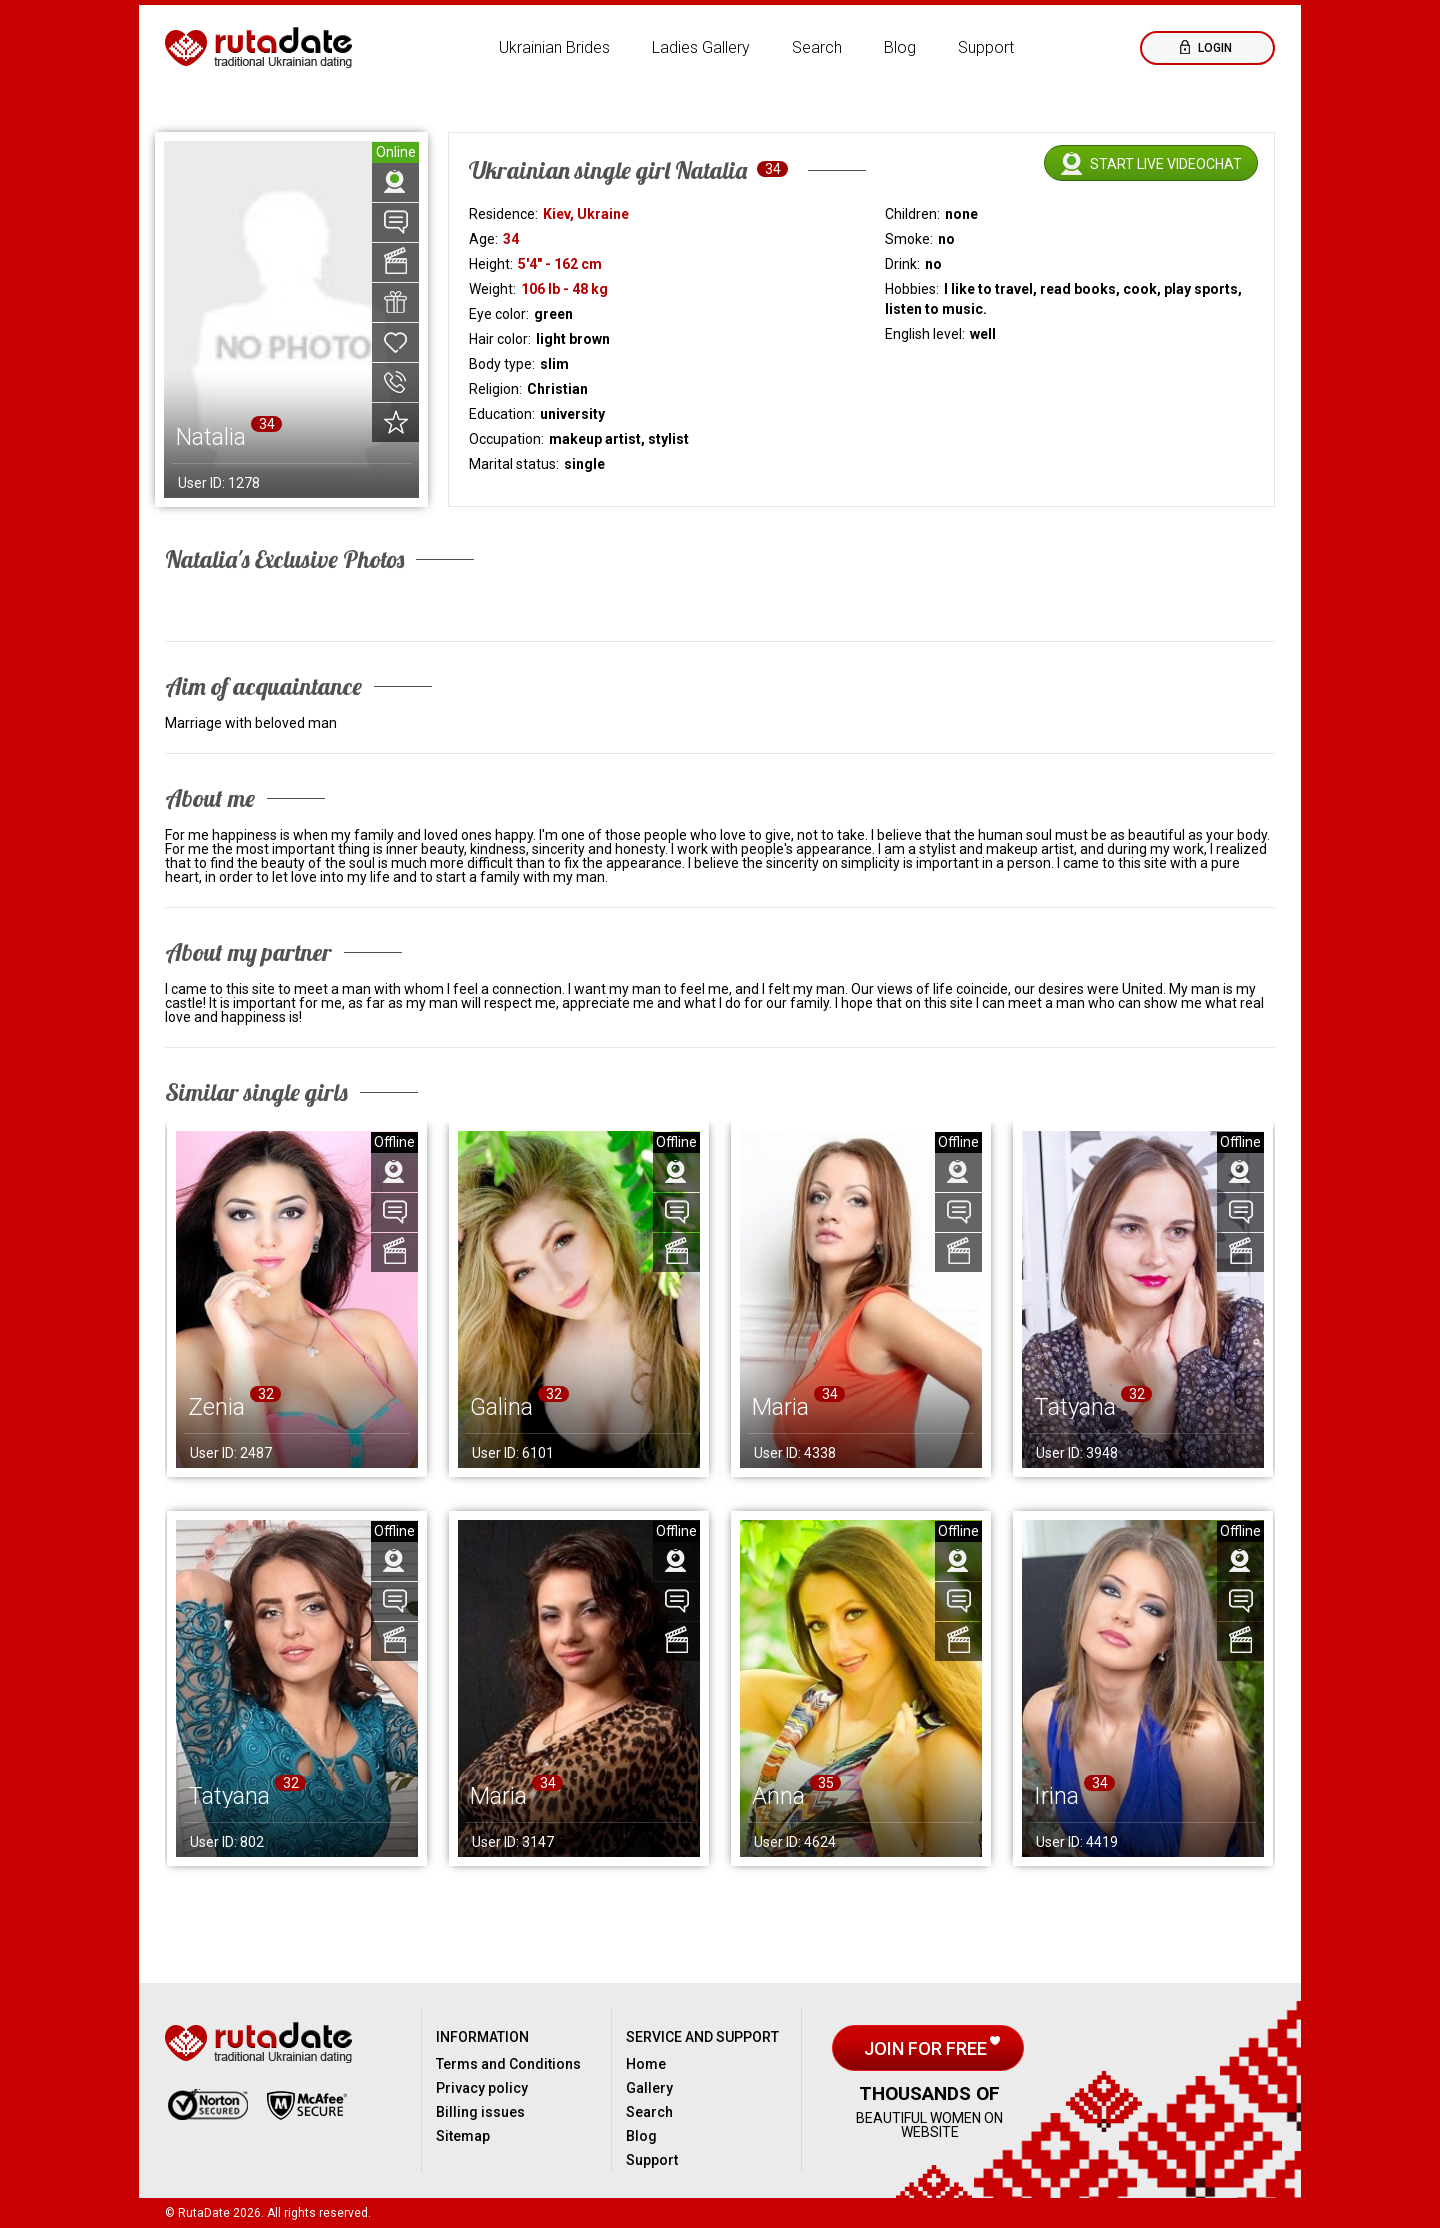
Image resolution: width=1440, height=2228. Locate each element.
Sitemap (463, 2136)
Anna (778, 1796)
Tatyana (1075, 1407)
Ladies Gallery (701, 47)
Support (986, 47)
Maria (780, 1407)
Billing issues (480, 2112)
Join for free (927, 2048)
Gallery (649, 2088)
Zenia (216, 1407)
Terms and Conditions (508, 2064)
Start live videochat (1166, 164)
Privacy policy (482, 2088)
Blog (900, 47)
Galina (501, 1407)
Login (1213, 48)
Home (646, 2064)
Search (817, 47)
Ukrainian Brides (554, 47)
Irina (1056, 1796)
